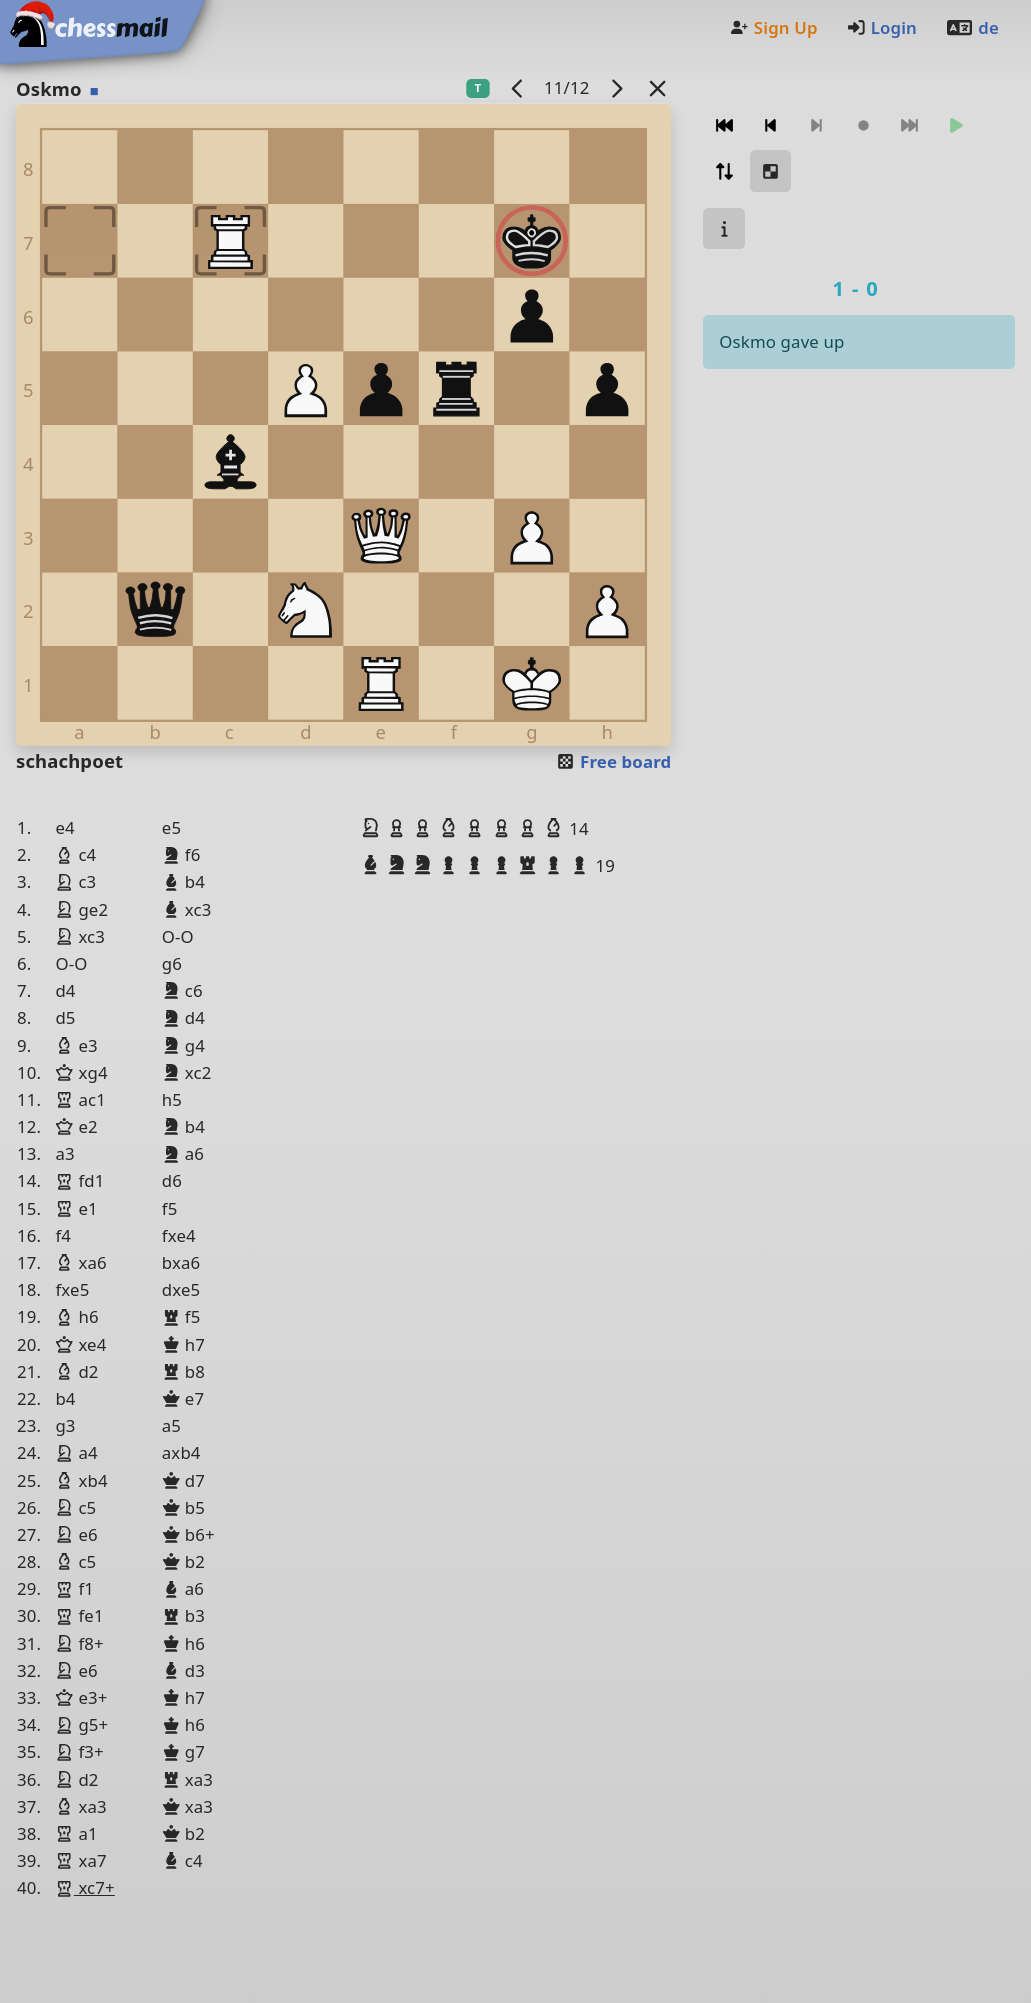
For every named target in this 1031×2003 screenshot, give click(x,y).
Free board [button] (613, 761)
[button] (373, 828)
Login (881, 27)
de (972, 27)
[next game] (616, 87)
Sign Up (773, 27)
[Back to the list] (657, 87)
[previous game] (517, 87)
